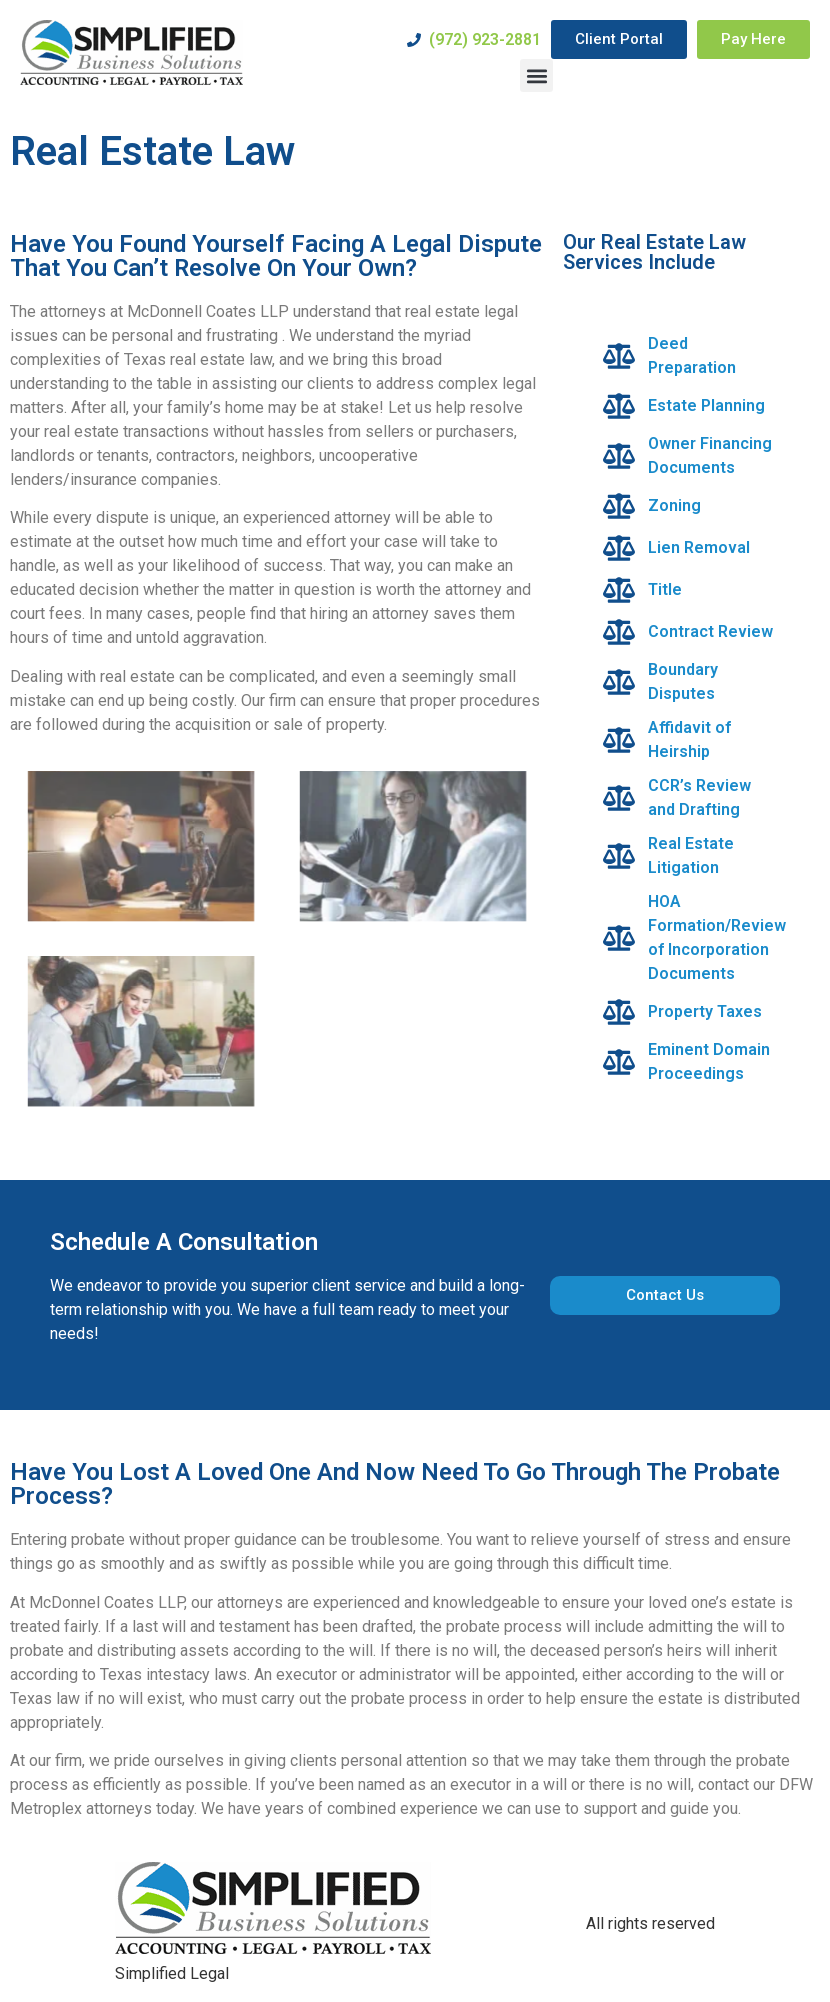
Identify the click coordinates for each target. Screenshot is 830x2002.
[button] (536, 75)
